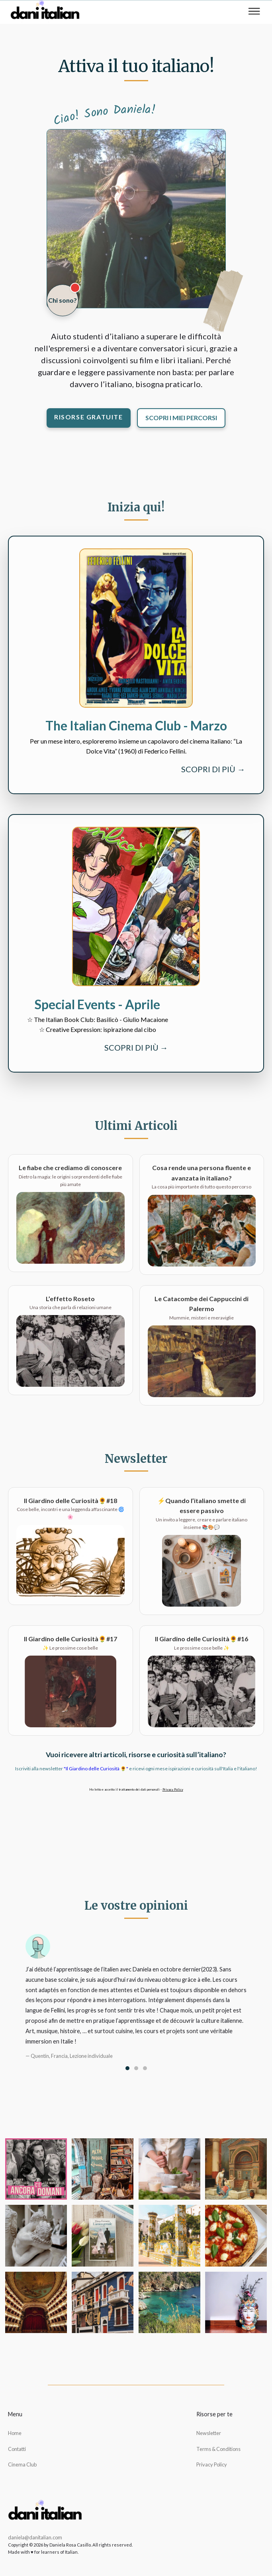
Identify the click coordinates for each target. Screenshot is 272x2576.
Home (15, 2433)
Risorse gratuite (88, 417)
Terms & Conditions (218, 2449)
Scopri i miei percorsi (181, 417)
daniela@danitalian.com (35, 2537)
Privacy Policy (172, 1789)
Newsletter (208, 2433)
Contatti (17, 2449)
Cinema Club (22, 2464)
